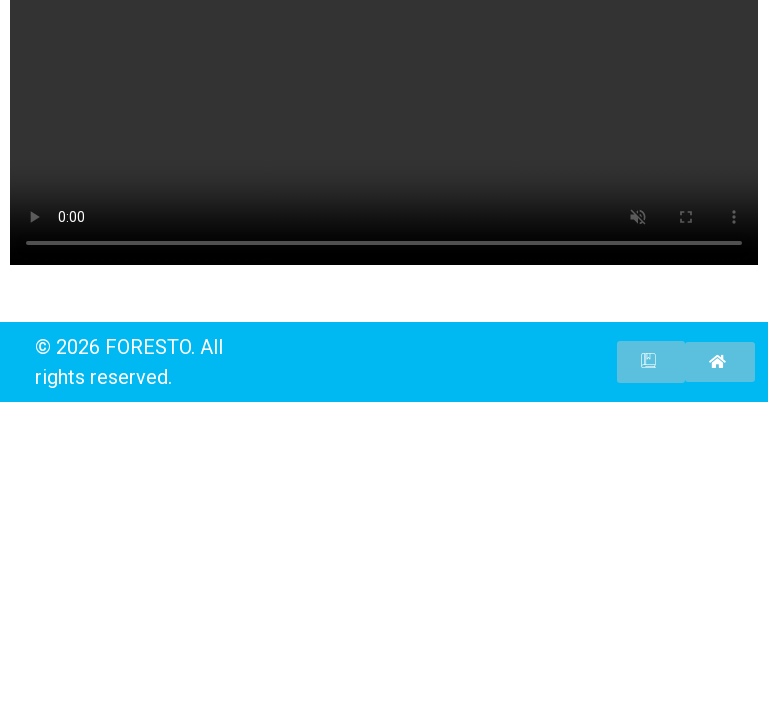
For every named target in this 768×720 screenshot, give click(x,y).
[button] (651, 362)
